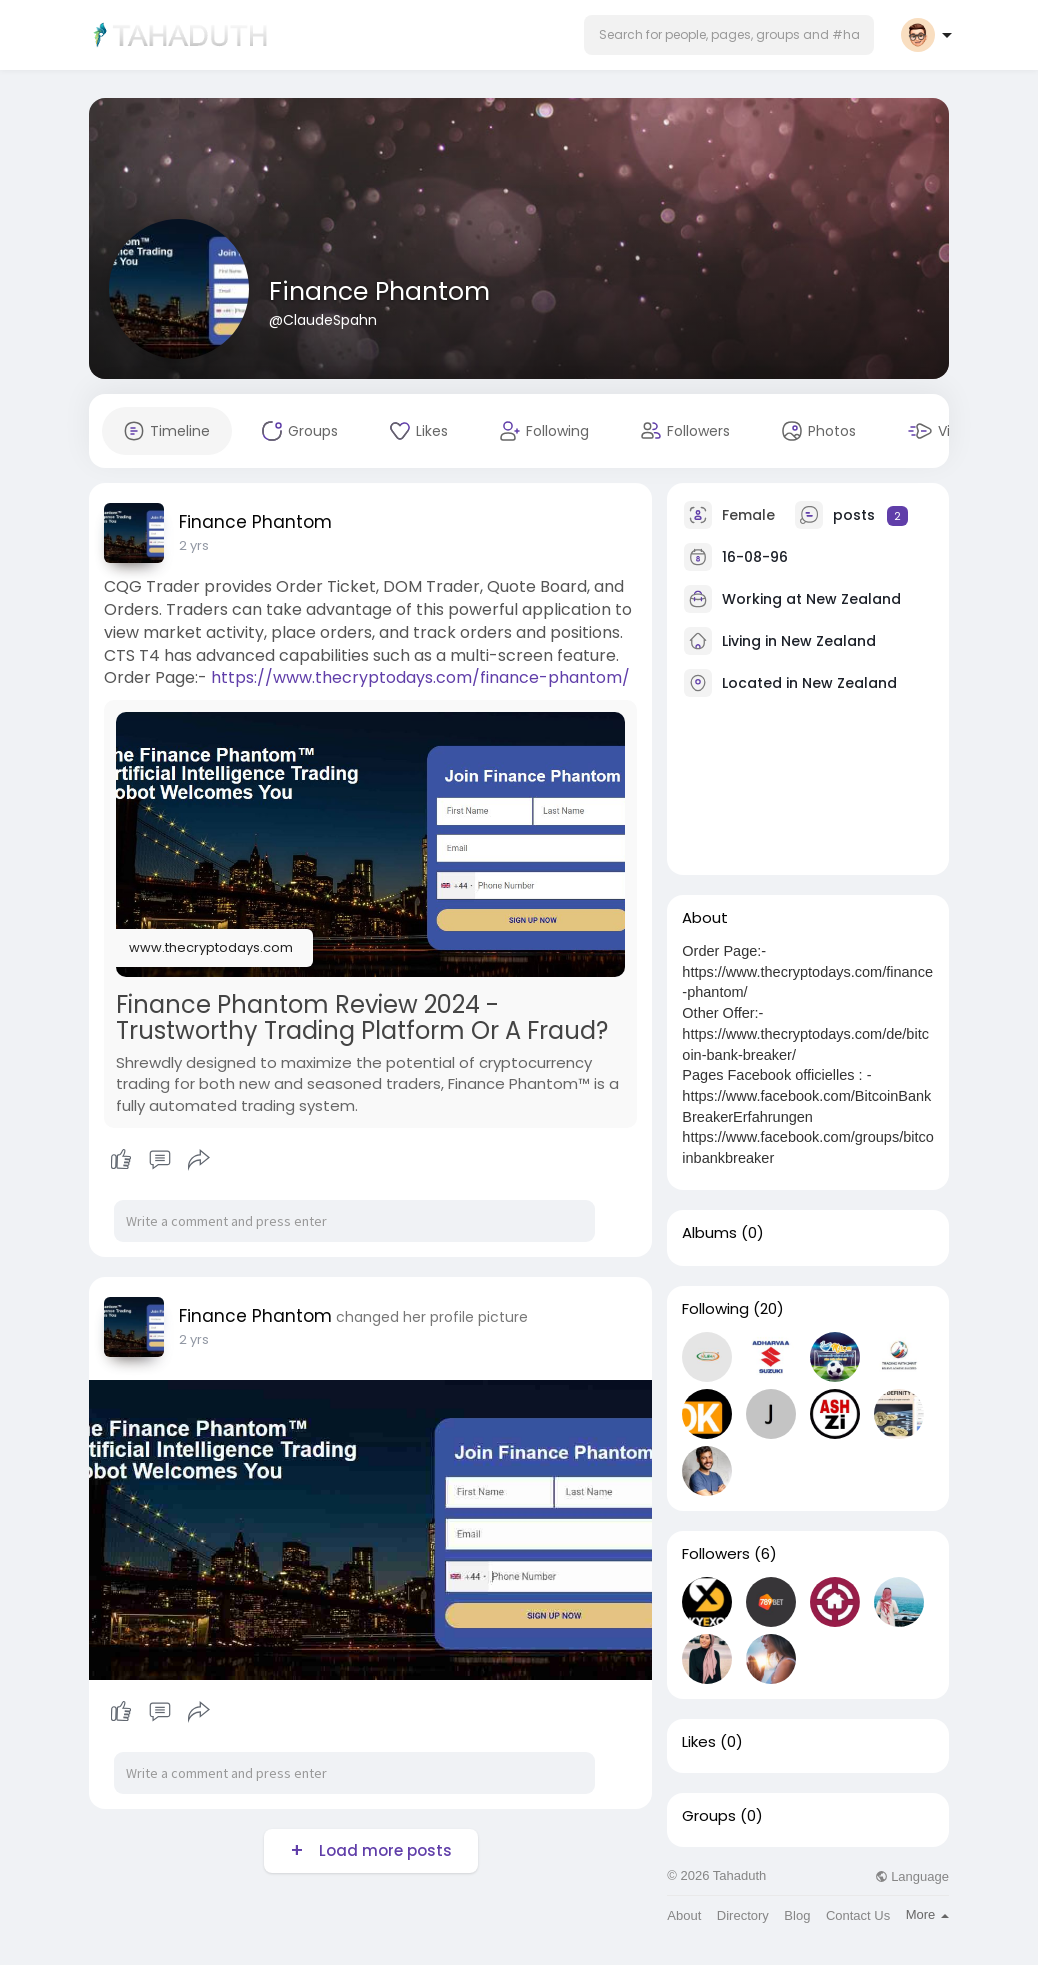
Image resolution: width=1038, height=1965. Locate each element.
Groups (709, 1816)
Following (715, 1309)
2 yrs (194, 545)
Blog (797, 1915)
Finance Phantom (379, 291)
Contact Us (858, 1915)
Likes (699, 1742)
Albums (709, 1233)
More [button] (927, 1914)
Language (912, 1876)
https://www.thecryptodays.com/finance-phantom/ (420, 677)
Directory (743, 1915)
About (684, 1915)
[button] (729, 35)
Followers (716, 1554)
